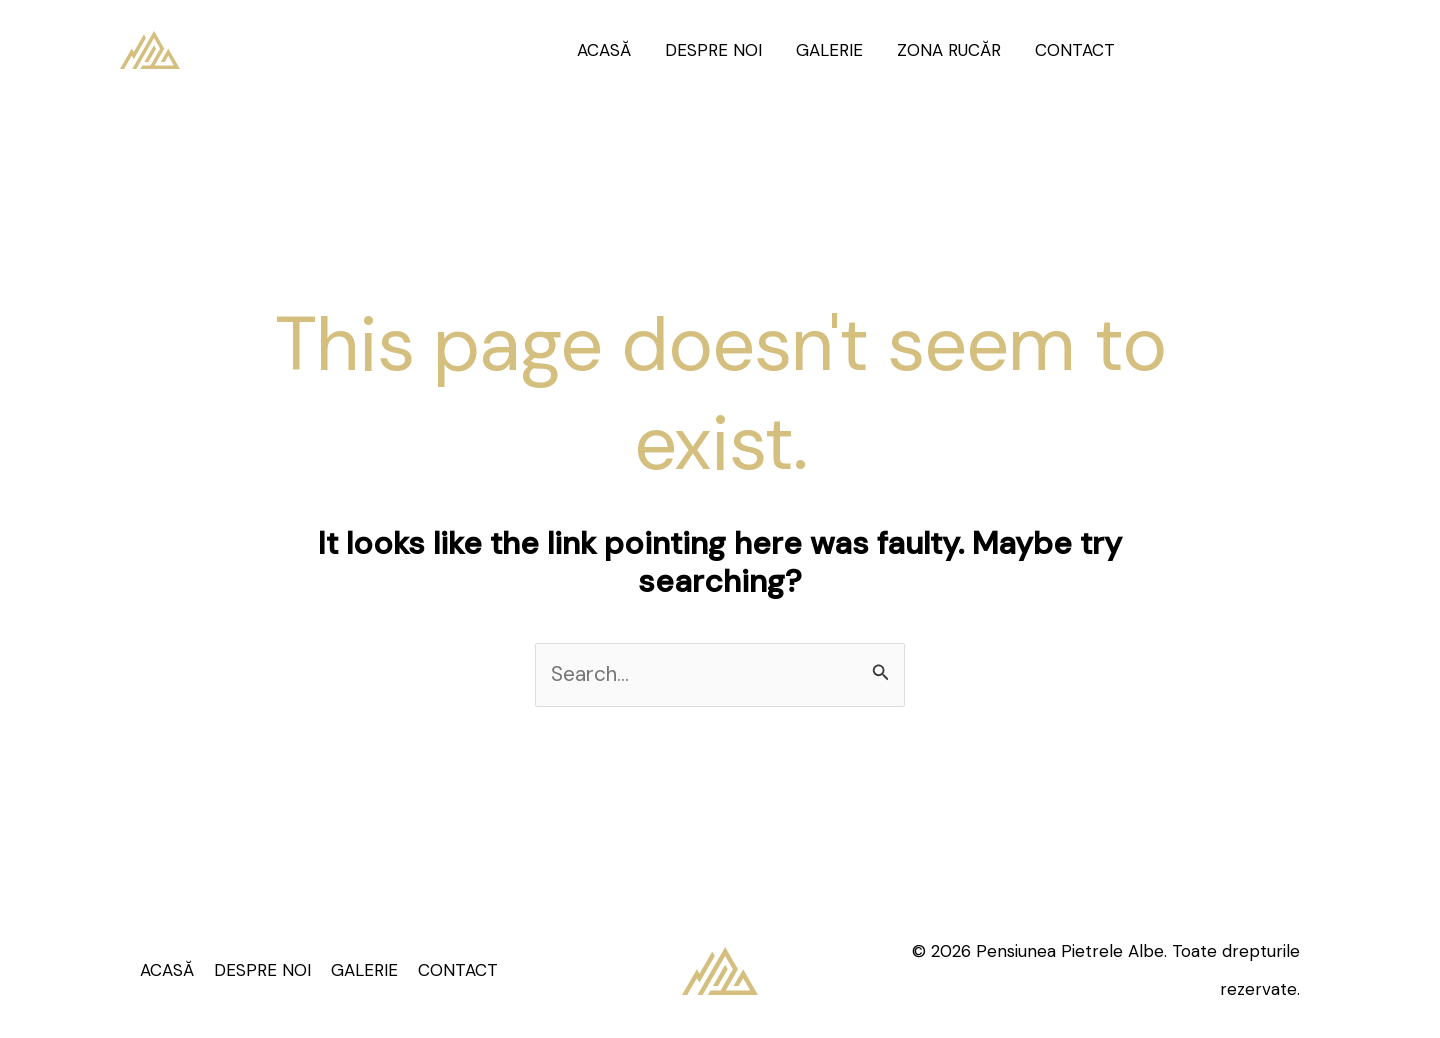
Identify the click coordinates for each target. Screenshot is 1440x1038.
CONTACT (1075, 50)
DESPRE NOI (713, 50)
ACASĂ (604, 50)
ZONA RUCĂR (949, 50)
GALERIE (829, 50)
